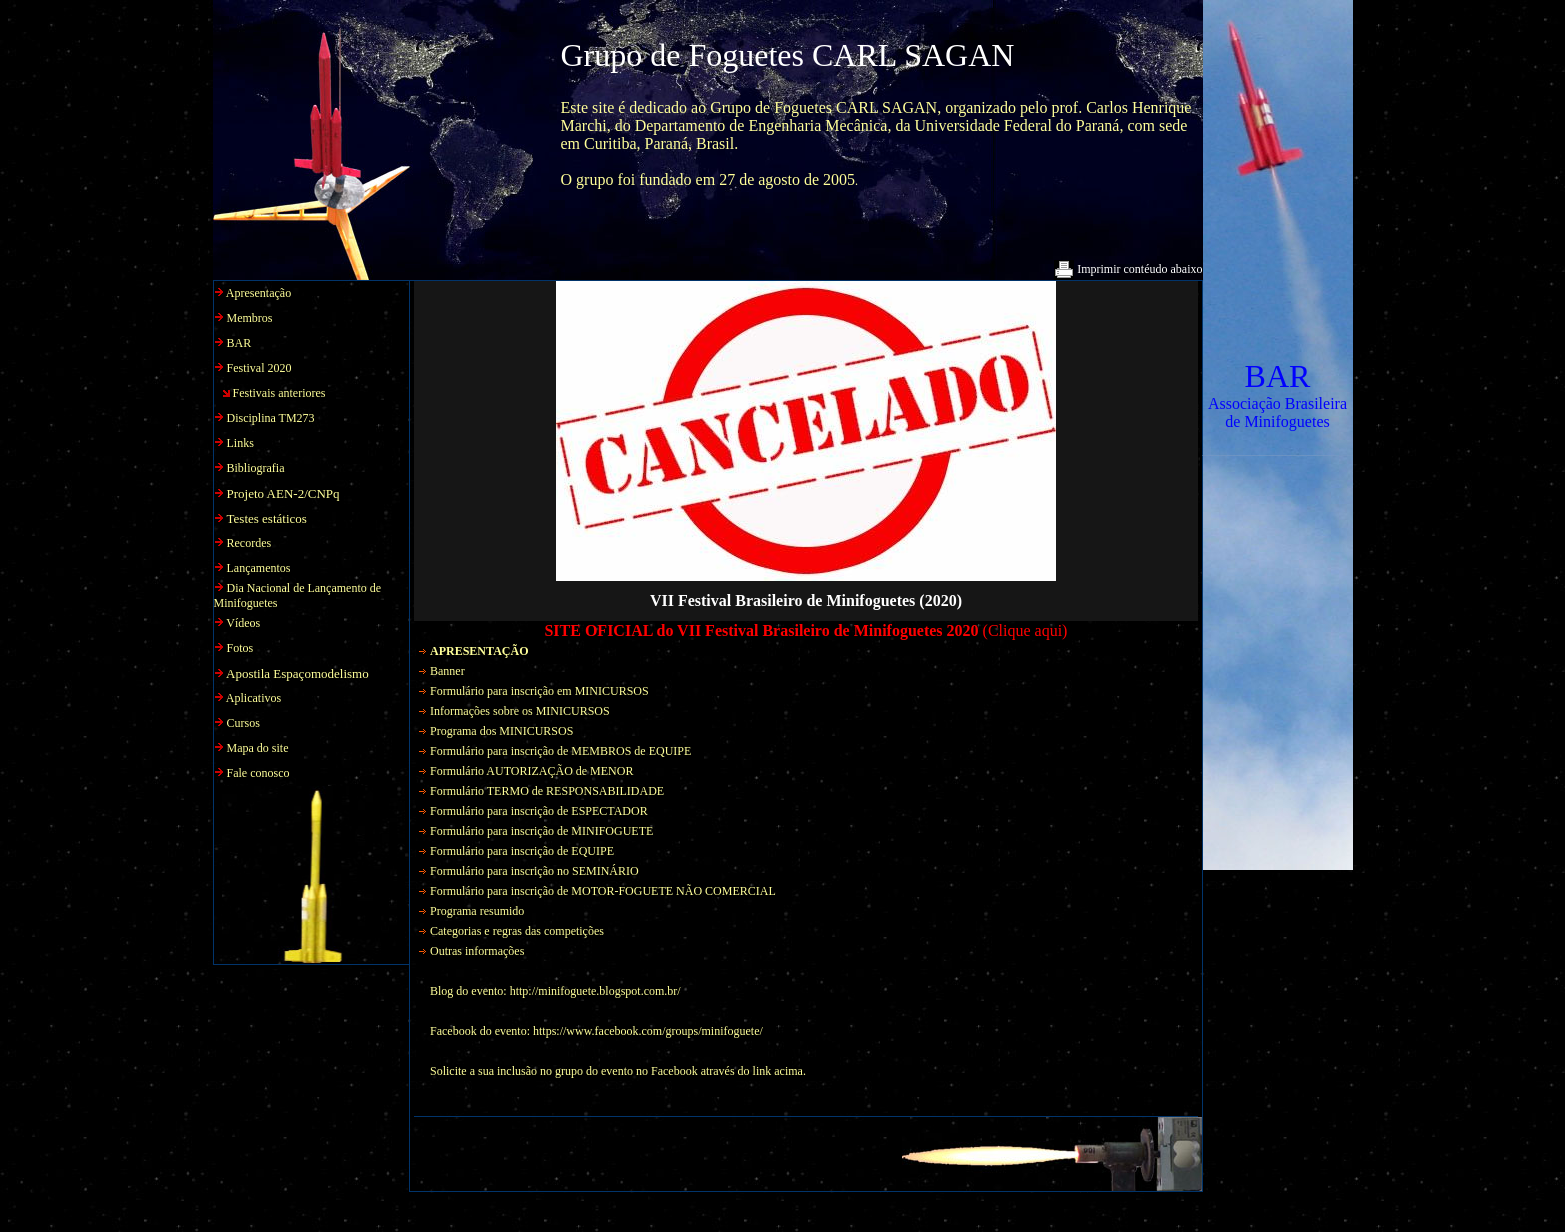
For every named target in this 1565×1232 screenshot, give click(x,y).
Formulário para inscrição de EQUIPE (522, 851)
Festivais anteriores (279, 393)
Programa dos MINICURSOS (501, 731)
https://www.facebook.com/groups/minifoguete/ (648, 1031)
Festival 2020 (259, 368)
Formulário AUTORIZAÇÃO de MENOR (531, 771)
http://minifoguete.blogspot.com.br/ (595, 991)
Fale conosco (258, 773)
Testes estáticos (267, 518)
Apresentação (258, 293)
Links (240, 443)
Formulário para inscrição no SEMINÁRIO (534, 871)
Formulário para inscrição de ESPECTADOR (539, 811)
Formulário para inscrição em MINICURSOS (539, 691)
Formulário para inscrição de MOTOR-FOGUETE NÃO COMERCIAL (603, 891)
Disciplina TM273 (271, 418)
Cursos (243, 723)
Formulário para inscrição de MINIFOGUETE (541, 831)
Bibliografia (256, 468)
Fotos (240, 648)
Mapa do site (258, 748)
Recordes (249, 543)
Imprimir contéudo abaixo (1128, 269)
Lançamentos (259, 568)
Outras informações (477, 951)
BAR (1278, 376)
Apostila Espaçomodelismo (297, 673)
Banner (447, 671)
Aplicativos (253, 698)
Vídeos (243, 623)
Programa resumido (477, 911)
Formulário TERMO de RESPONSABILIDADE (547, 791)
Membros (250, 318)
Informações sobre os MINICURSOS (520, 711)
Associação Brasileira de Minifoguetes (1277, 412)
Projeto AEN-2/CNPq (283, 493)
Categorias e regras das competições (517, 931)
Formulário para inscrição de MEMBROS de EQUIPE (560, 751)
